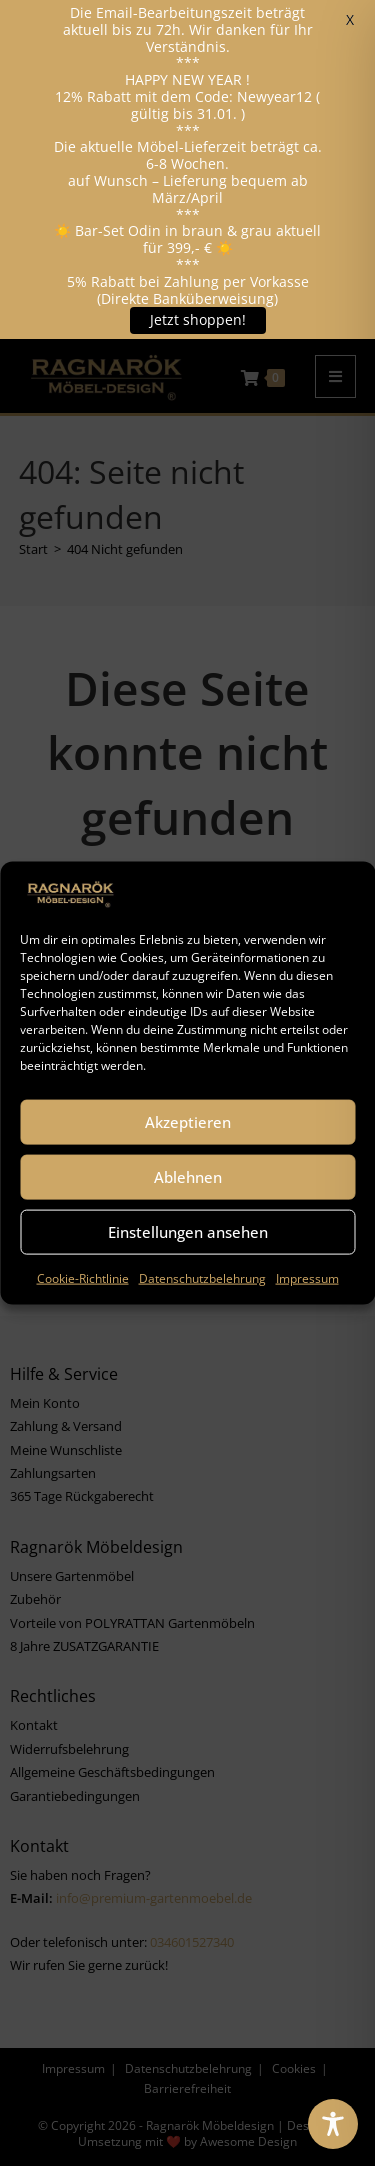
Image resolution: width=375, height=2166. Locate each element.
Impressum (307, 1277)
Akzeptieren (188, 1122)
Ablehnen (188, 1177)
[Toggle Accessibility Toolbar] (333, 2124)
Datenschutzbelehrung (202, 1277)
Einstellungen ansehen (188, 1232)
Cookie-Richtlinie (83, 1277)
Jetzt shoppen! (198, 319)
